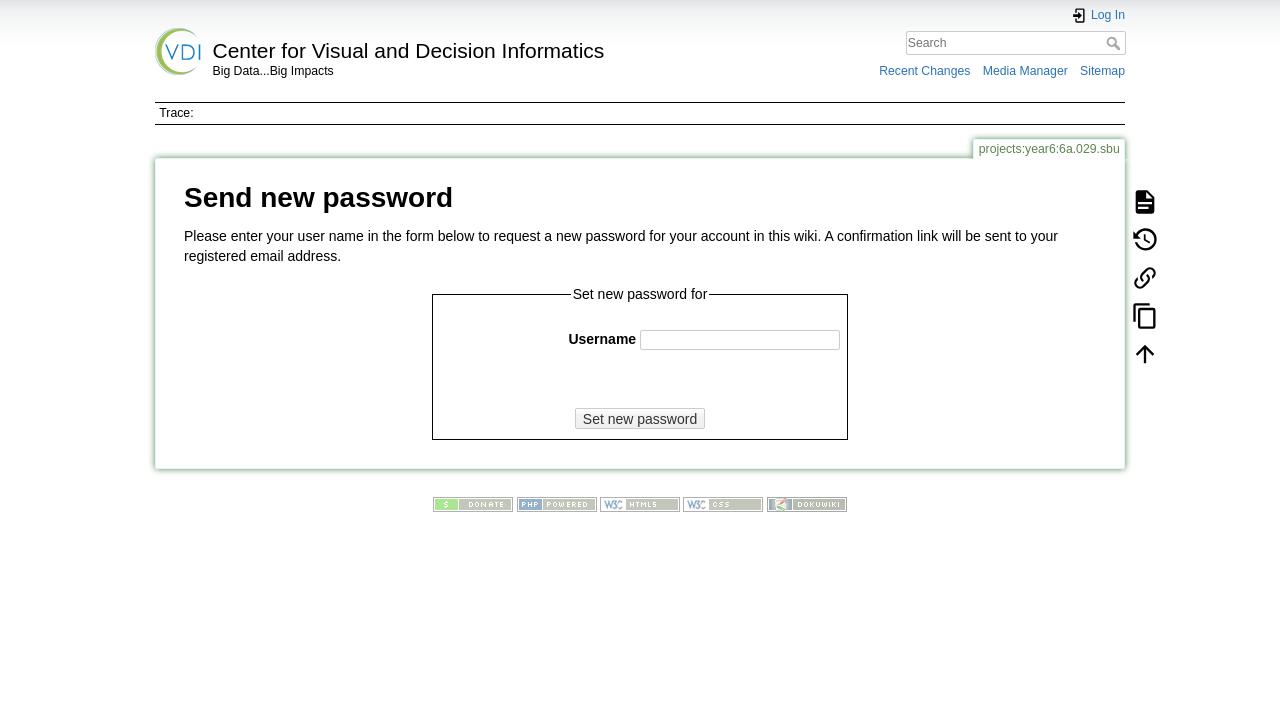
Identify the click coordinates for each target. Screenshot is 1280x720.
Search (1115, 43)
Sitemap (1102, 71)
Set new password (640, 419)
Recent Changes (924, 71)
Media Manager (1025, 71)
